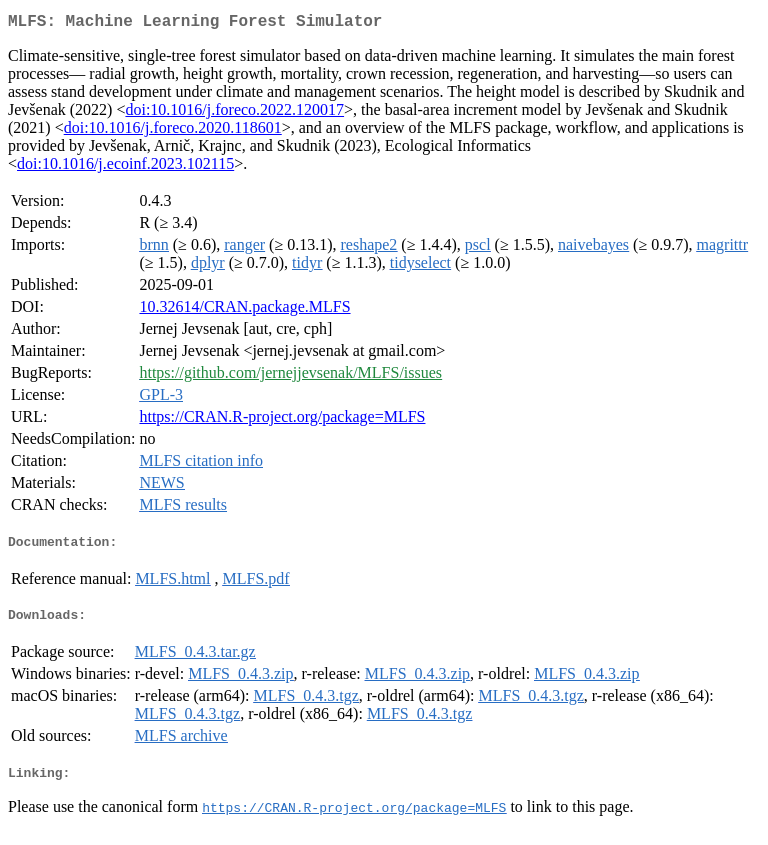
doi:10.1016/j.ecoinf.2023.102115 (125, 167)
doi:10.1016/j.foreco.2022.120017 (234, 113)
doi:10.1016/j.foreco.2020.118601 (173, 131)
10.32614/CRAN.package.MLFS (244, 310)
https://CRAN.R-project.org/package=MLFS (282, 420)
